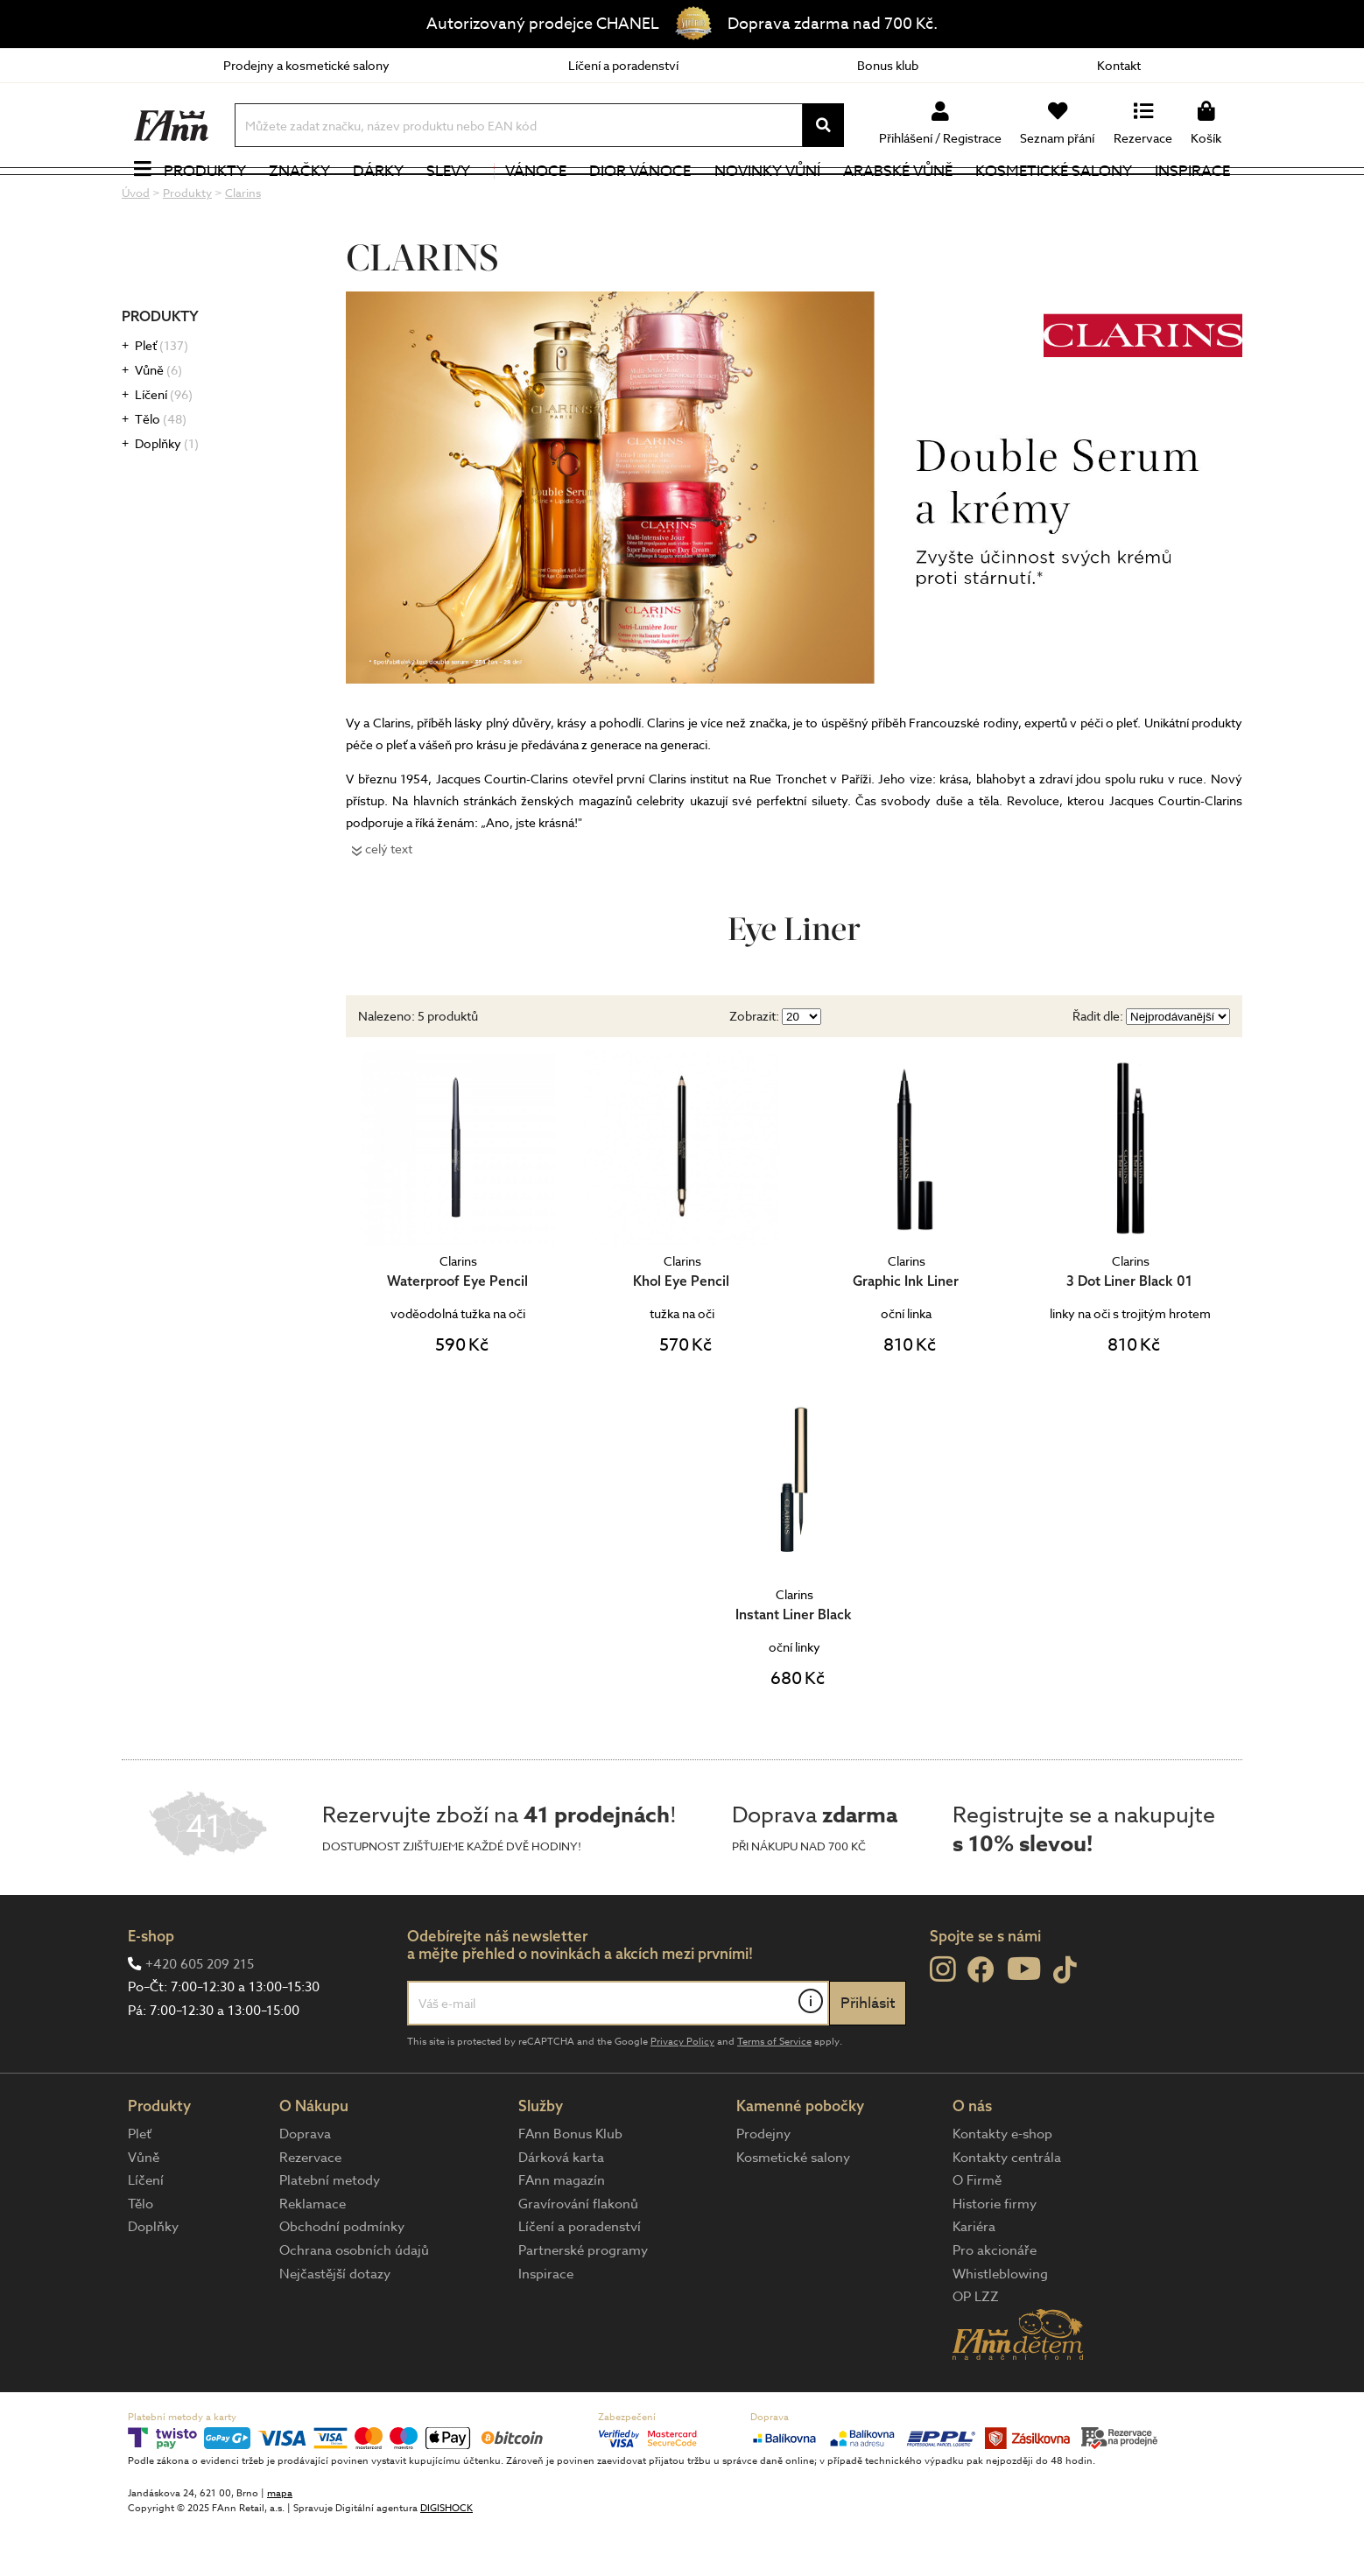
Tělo (160, 470)
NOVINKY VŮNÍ (767, 196)
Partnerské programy (583, 2301)
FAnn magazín (561, 2232)
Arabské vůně (898, 196)
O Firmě (977, 2232)
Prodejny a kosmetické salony (306, 65)
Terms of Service (774, 2092)
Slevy (448, 196)
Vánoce (530, 196)
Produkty (205, 196)
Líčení (164, 446)
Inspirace (1192, 196)
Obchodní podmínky (341, 2278)
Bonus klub (887, 65)
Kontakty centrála (1007, 2208)
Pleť (161, 397)
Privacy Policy (682, 2092)
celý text (388, 899)
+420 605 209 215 (199, 2015)
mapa (279, 2544)
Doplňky (167, 495)
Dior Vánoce (640, 196)
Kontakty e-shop (1002, 2184)
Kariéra (974, 2278)
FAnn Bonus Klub (570, 2184)
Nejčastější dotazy (334, 2324)
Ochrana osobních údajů (354, 2301)
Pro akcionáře (995, 2301)
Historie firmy (995, 2254)
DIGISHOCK (446, 2559)
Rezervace (310, 2208)
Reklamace (312, 2254)
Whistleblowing (1000, 2324)
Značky (299, 196)
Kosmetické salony (1053, 196)
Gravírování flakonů (578, 2254)
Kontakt (1119, 65)
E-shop (151, 1987)
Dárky (378, 196)
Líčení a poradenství (623, 65)
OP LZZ (976, 2348)
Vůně (158, 421)
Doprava (305, 2184)
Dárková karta (561, 2208)
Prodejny (763, 2184)
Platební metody (329, 2232)
